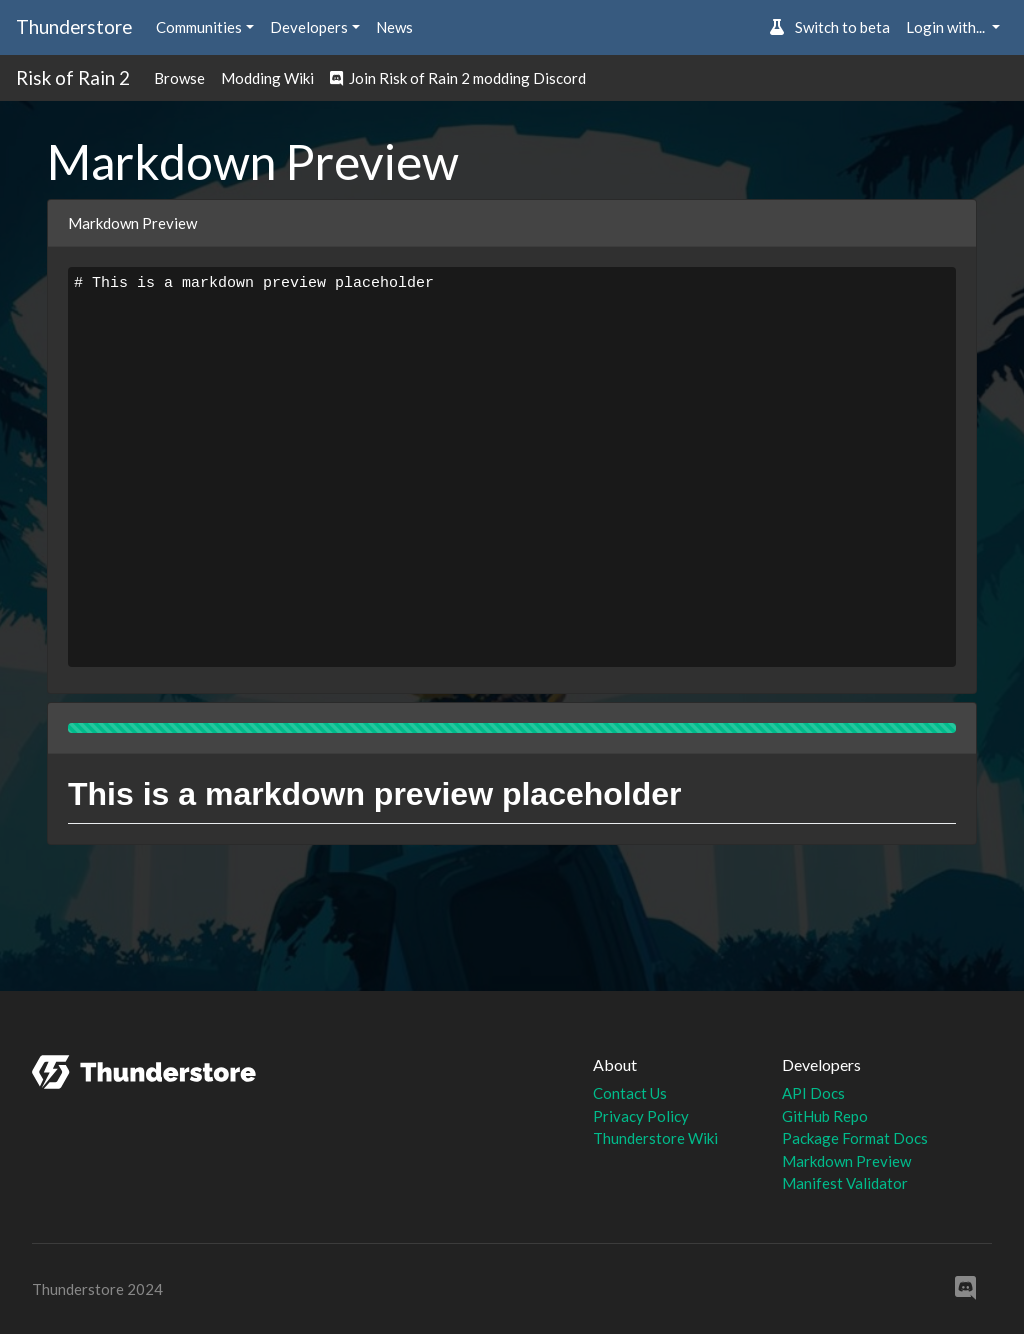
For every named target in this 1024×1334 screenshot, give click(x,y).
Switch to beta (829, 27)
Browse (179, 78)
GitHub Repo (825, 1116)
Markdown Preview (846, 1161)
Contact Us (630, 1093)
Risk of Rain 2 (73, 77)
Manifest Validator (845, 1183)
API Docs (813, 1093)
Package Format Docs (855, 1138)
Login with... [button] (947, 27)
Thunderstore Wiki (655, 1138)
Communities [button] (199, 27)
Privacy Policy (641, 1116)
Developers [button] (309, 27)
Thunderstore (74, 26)
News (394, 27)
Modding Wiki (267, 78)
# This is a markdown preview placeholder (512, 467)
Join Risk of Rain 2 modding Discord (458, 78)
